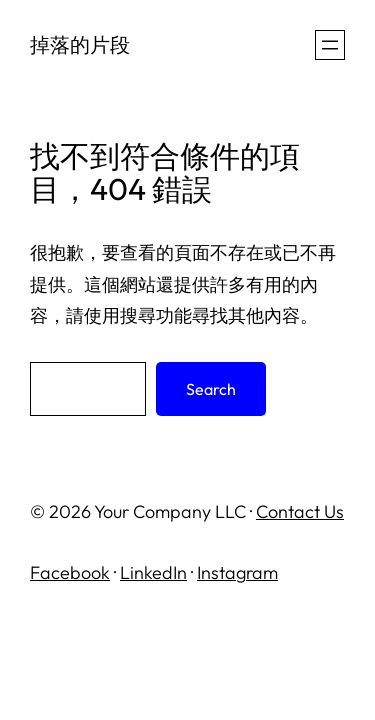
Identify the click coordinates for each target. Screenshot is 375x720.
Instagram (237, 572)
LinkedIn (153, 572)
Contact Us (300, 511)
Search (211, 389)
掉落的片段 (80, 44)
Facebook (70, 572)
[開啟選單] (330, 45)
